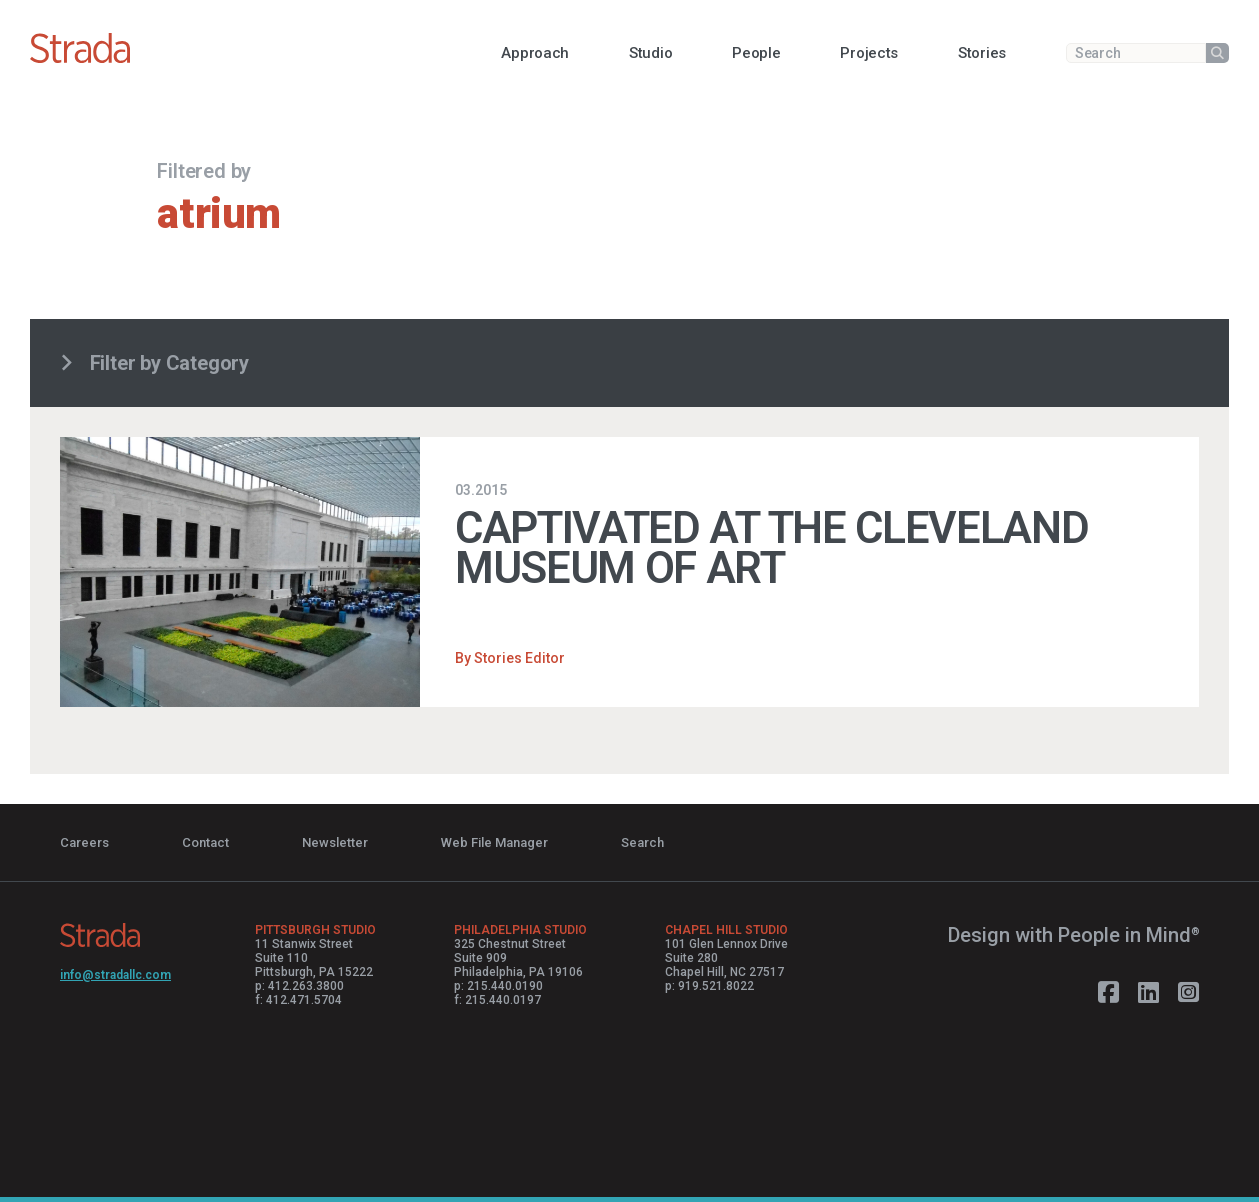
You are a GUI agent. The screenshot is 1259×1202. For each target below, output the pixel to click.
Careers (84, 842)
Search (642, 842)
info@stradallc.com (115, 975)
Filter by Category (154, 363)
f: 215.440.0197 (497, 1000)
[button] (535, 53)
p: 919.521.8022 (709, 986)
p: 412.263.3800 (299, 986)
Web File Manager (494, 842)
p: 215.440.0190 (498, 986)
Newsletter (335, 842)
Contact (205, 842)
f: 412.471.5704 (298, 1000)
